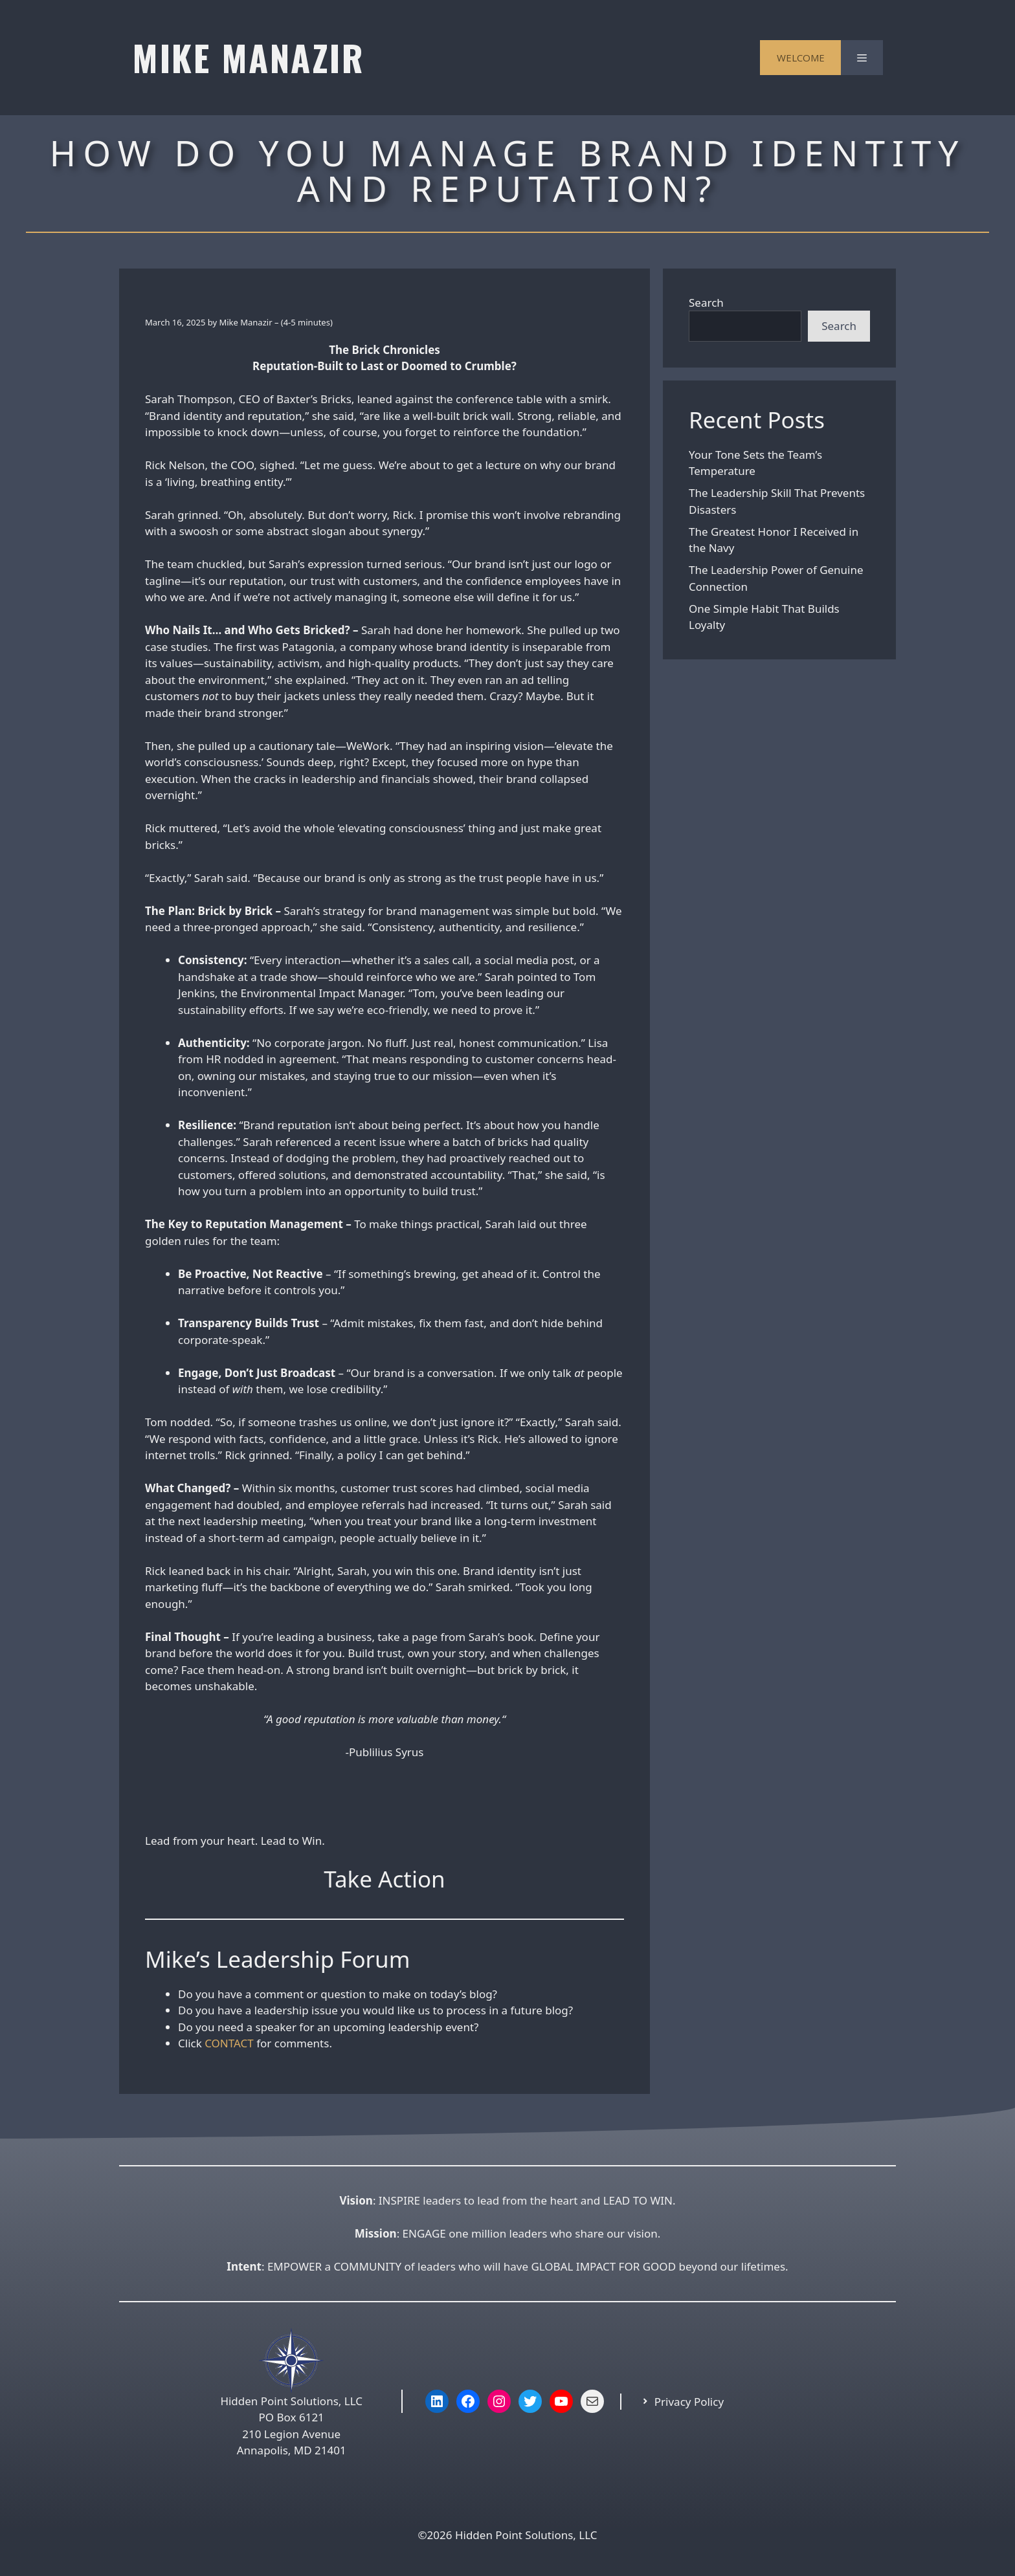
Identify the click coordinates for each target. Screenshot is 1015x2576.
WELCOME (801, 57)
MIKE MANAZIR (248, 56)
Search (706, 302)
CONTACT (229, 2043)
